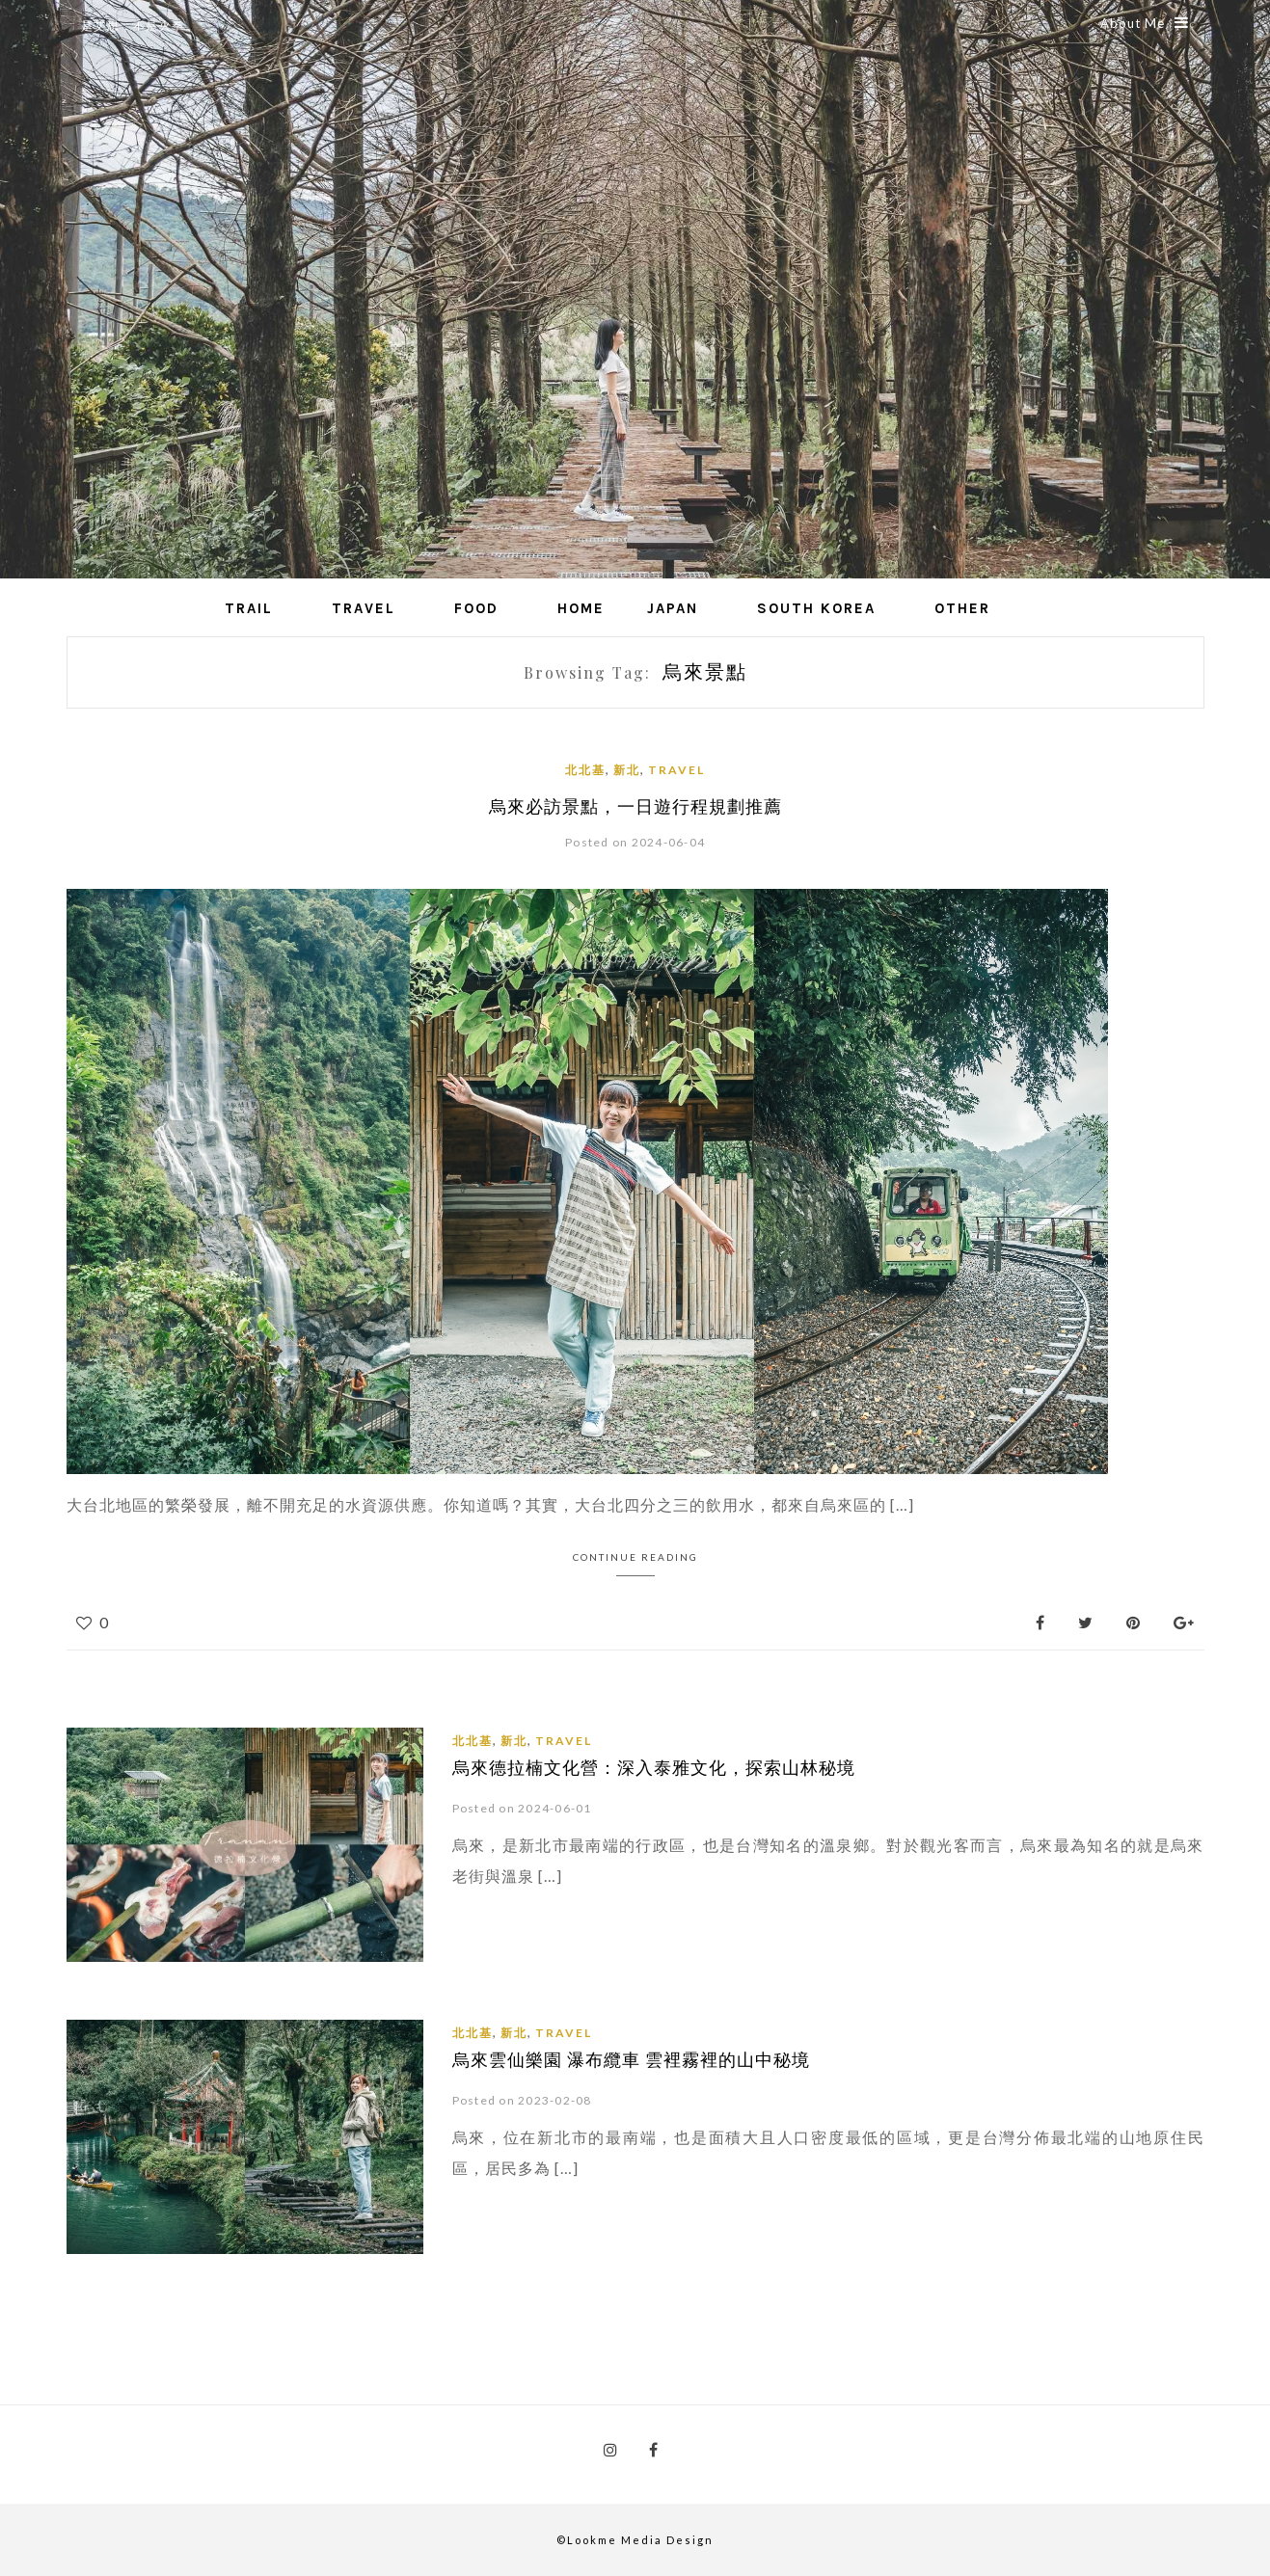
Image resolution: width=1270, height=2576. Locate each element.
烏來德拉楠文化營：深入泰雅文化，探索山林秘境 (653, 1766)
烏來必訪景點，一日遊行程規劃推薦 (635, 806)
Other (962, 608)
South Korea (816, 608)
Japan (672, 608)
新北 (626, 770)
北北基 (585, 770)
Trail (249, 608)
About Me (1144, 23)
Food (476, 608)
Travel (363, 608)
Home (581, 608)
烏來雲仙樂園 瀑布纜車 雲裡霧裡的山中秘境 (631, 2058)
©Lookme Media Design (635, 2539)
